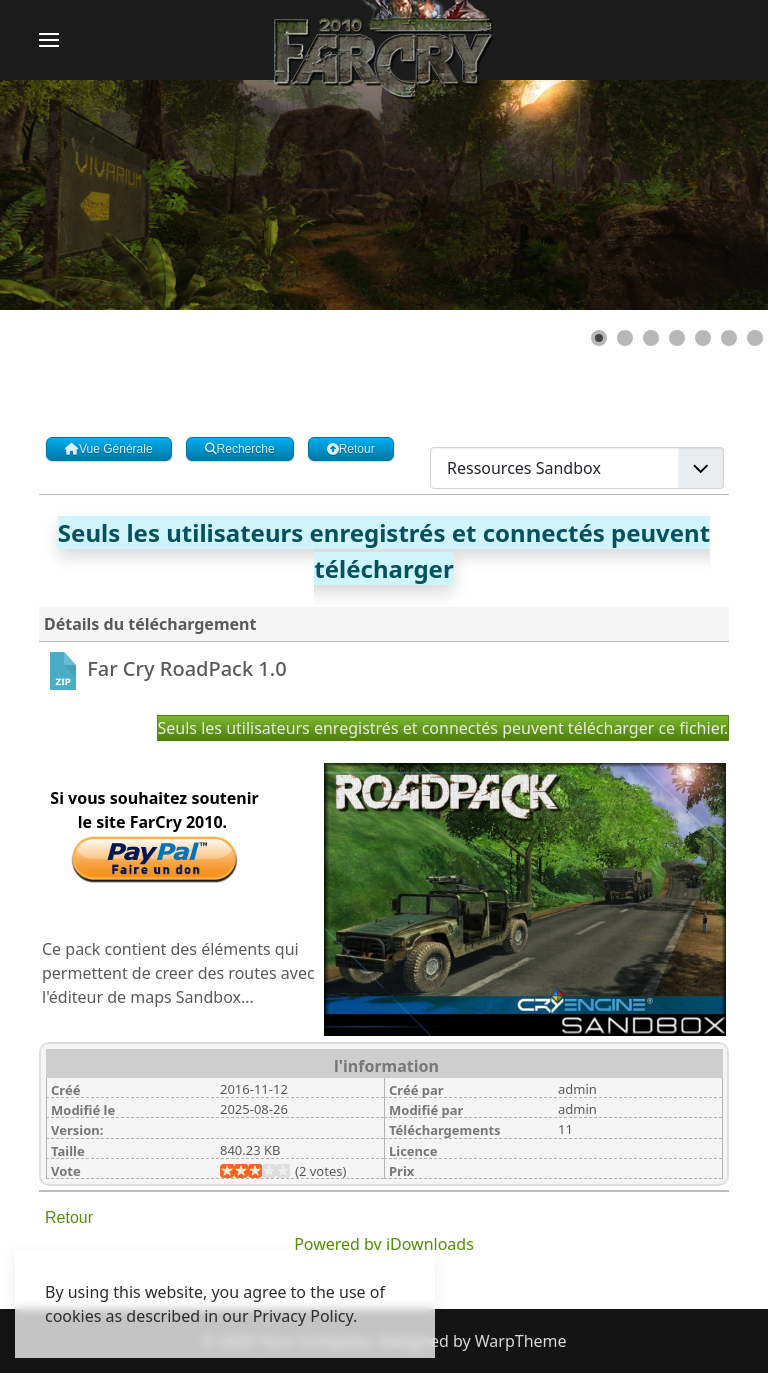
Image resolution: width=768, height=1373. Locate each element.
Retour (69, 1217)
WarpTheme (521, 1341)
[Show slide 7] (755, 338)
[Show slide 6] (729, 338)
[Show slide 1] (599, 338)
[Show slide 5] (703, 338)
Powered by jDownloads (384, 1244)
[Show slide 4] (677, 338)
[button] (49, 40)
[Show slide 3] (651, 338)
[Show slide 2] (625, 338)
